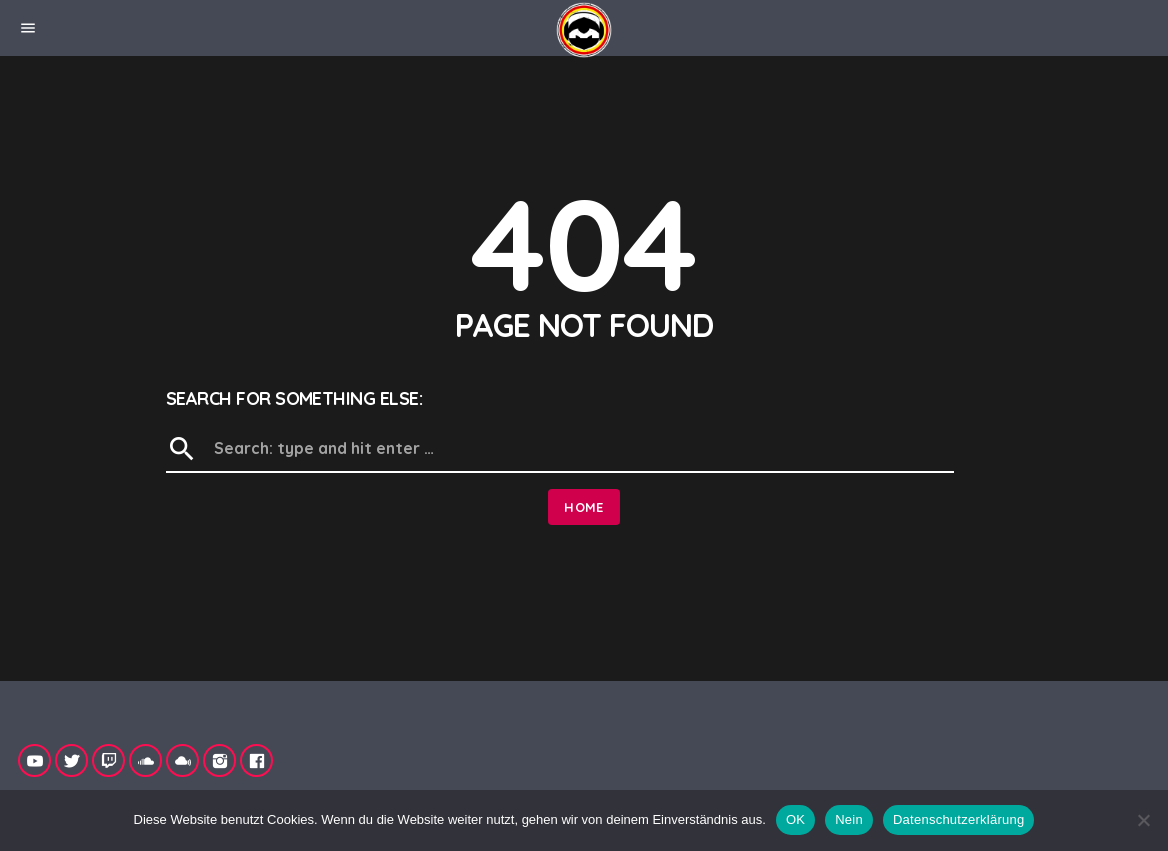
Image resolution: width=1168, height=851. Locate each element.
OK (795, 819)
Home (584, 507)
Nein (849, 819)
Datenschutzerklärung (958, 819)
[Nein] (1143, 820)
